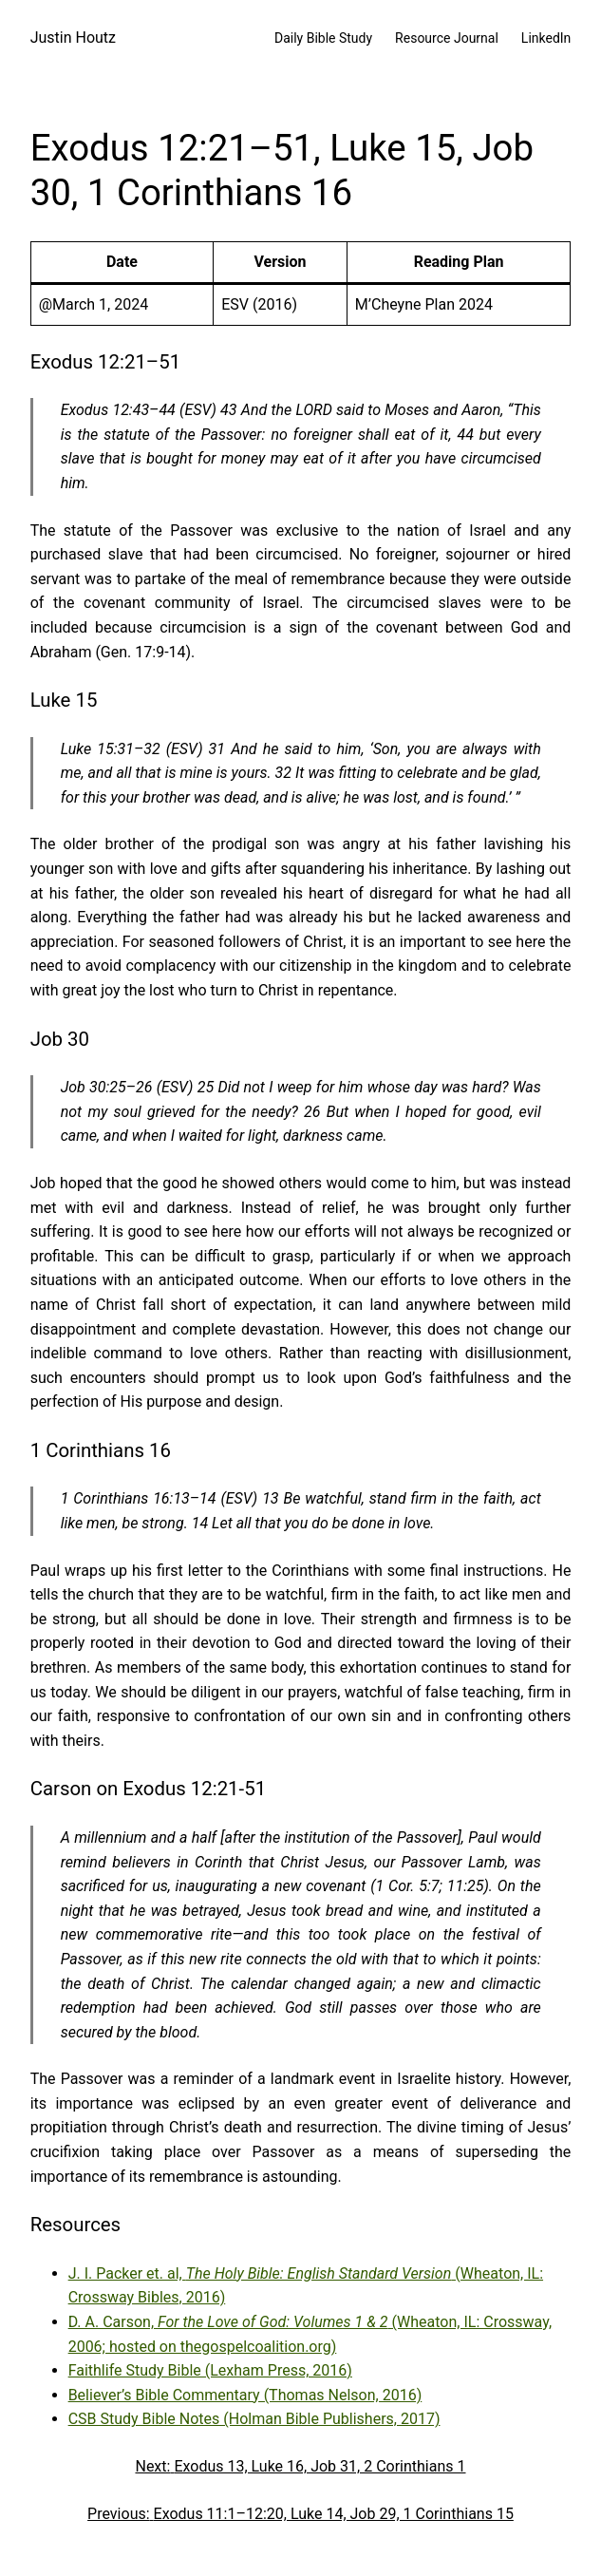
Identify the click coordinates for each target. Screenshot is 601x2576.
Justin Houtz (73, 37)
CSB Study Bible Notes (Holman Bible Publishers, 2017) (254, 2419)
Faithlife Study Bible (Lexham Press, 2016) (210, 2370)
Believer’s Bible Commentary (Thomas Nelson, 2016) (245, 2395)
